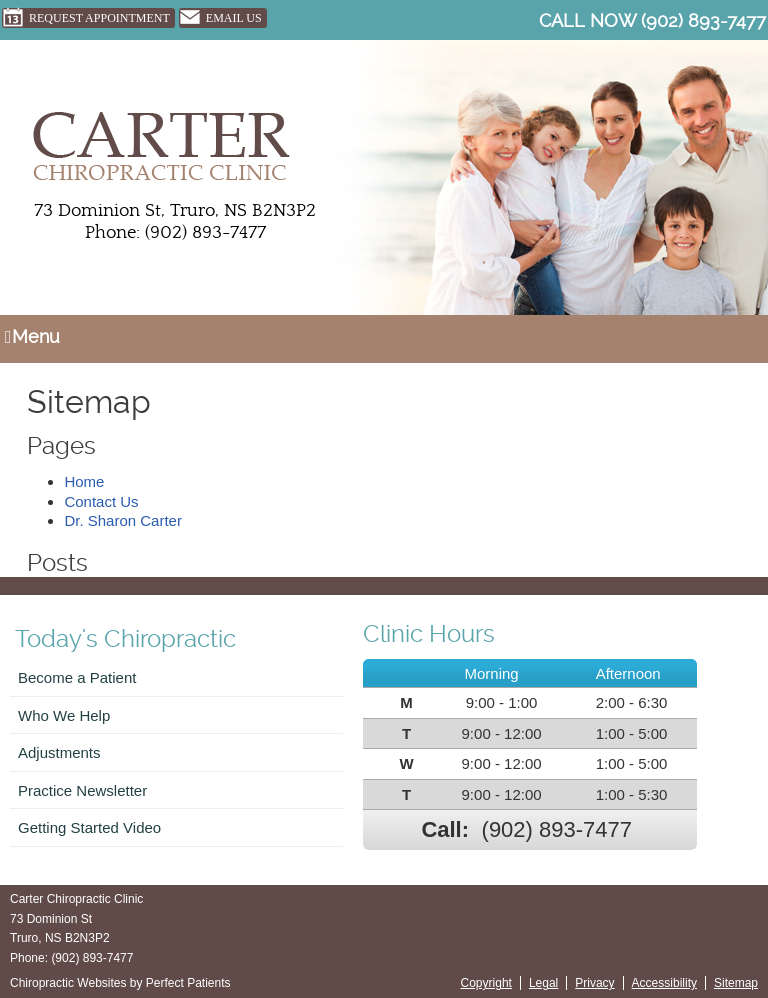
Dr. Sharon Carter (123, 520)
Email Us (220, 18)
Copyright (486, 983)
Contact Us (101, 501)
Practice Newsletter (82, 790)
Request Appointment (86, 18)
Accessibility (664, 983)
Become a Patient (77, 677)
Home (84, 481)
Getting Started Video (89, 827)
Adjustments (59, 752)
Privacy (594, 983)
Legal (543, 983)
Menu (32, 336)
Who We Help (64, 715)
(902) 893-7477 (703, 20)
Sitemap (736, 983)
